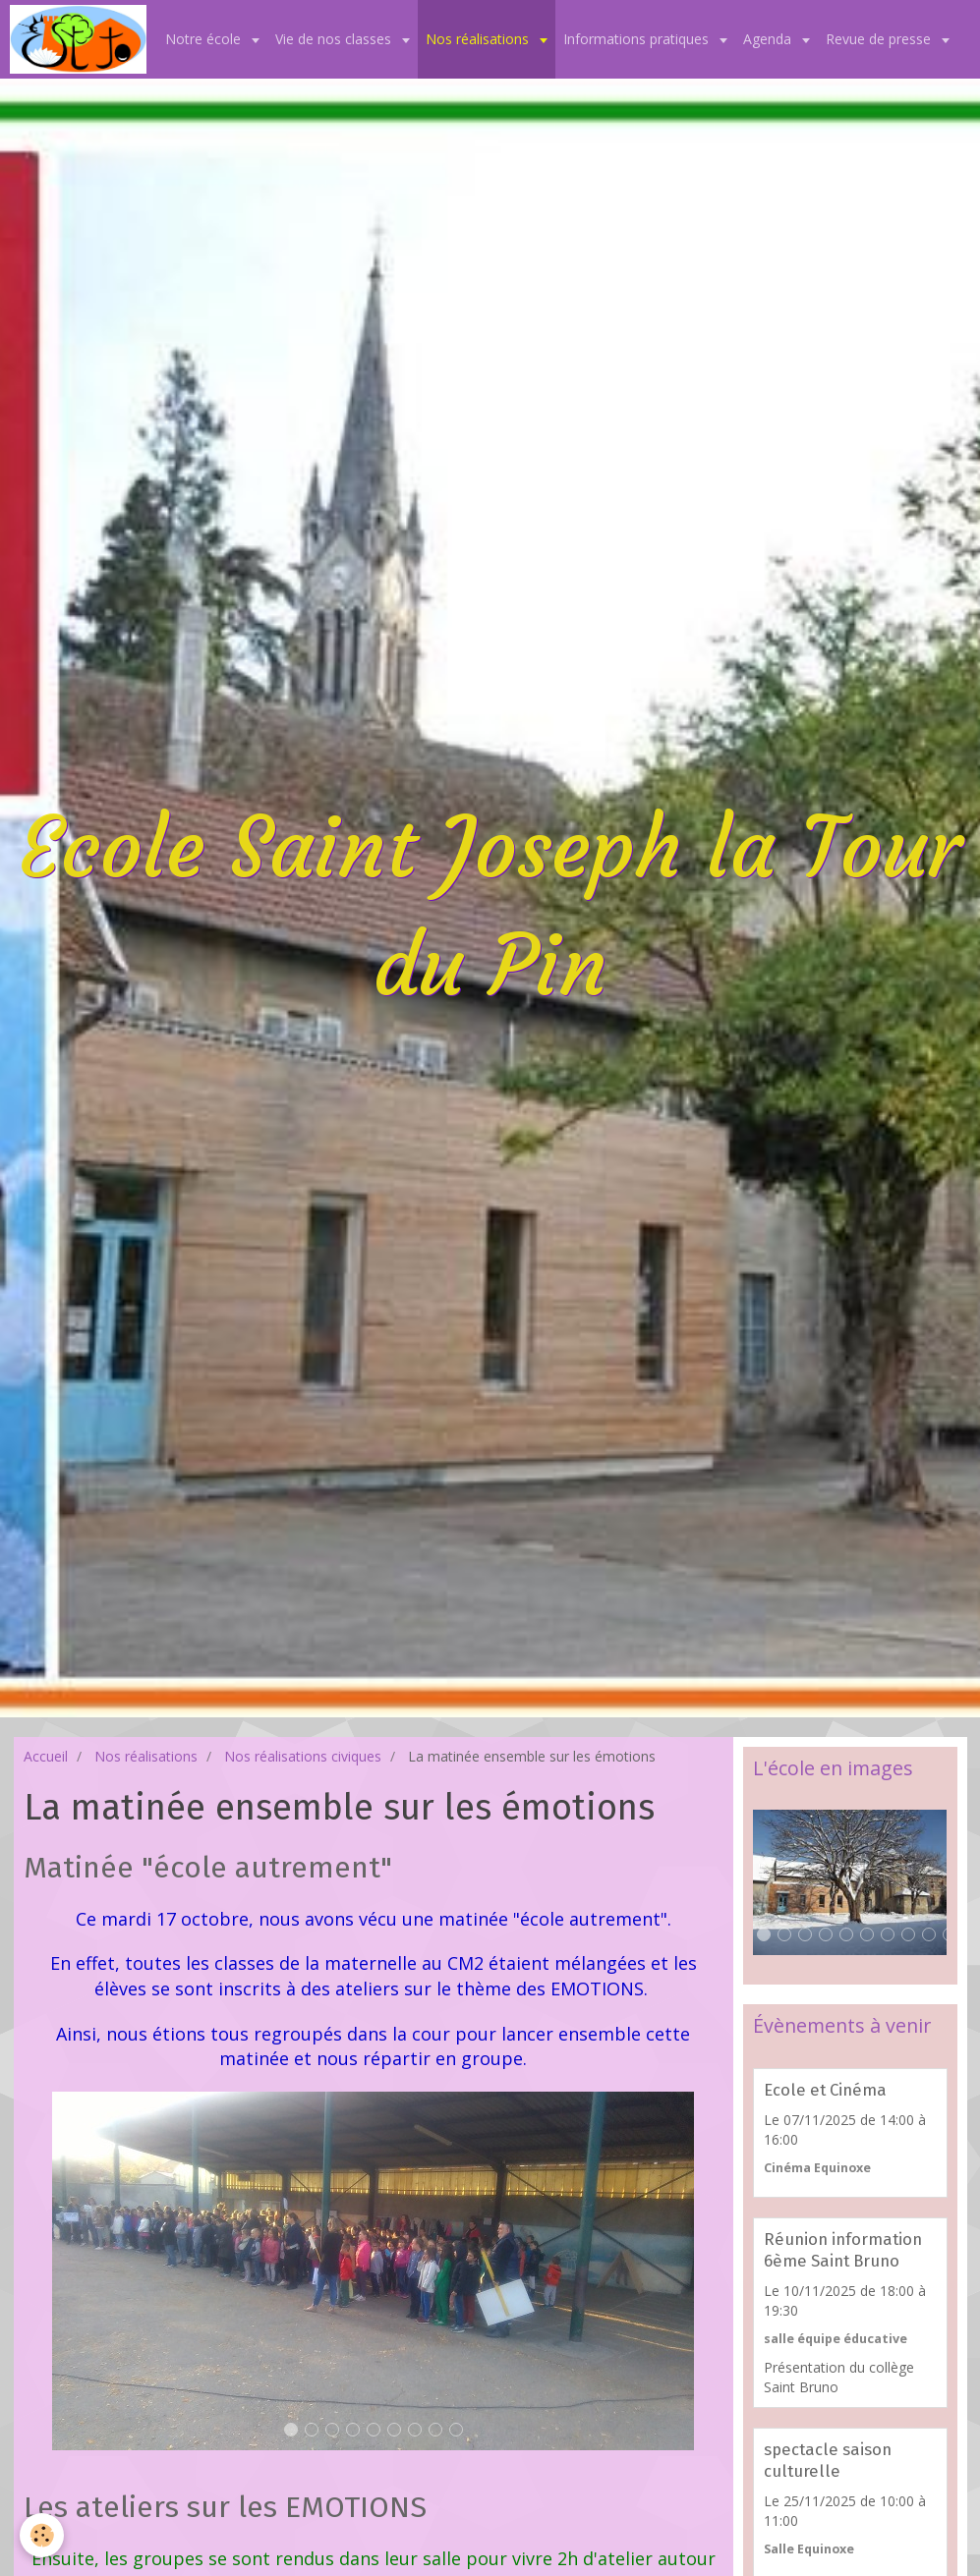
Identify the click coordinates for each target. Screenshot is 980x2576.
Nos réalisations (479, 38)
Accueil (46, 1756)
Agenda (769, 38)
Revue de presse (880, 38)
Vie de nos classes (335, 38)
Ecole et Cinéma (825, 2090)
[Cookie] (42, 2535)
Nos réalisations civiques (302, 1756)
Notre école (205, 38)
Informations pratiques (638, 38)
